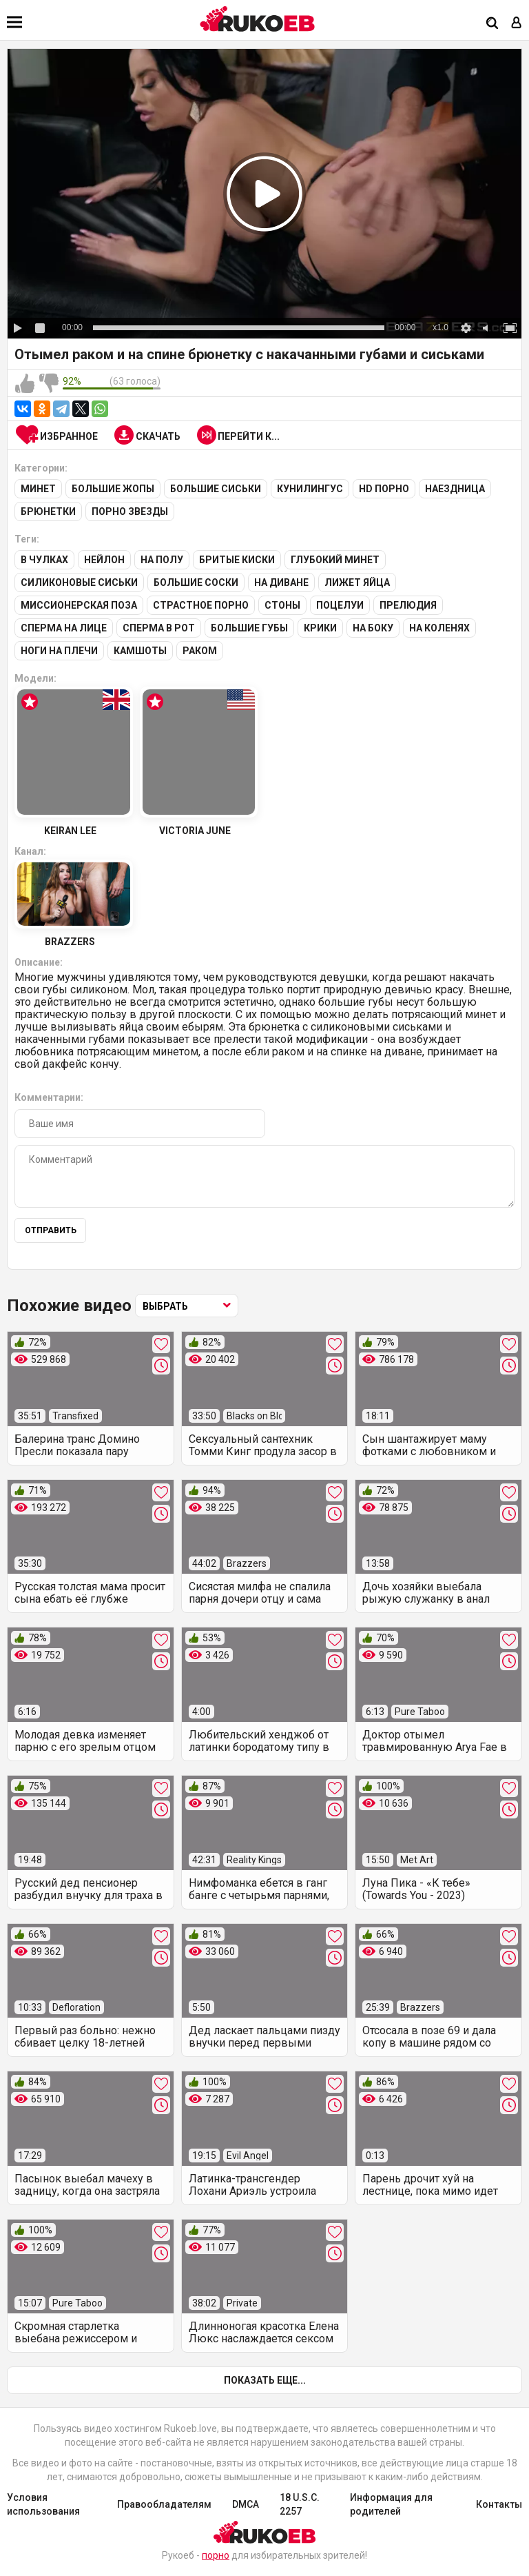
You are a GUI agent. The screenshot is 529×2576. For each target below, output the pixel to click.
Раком (200, 650)
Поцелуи (340, 605)
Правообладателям (164, 2504)
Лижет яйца (357, 582)
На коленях (439, 627)
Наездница (455, 488)
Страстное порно (201, 605)
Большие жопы (113, 488)
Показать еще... (265, 2380)
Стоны (282, 605)
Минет (38, 488)
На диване (281, 582)
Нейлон (104, 559)
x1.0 (440, 327)
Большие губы (249, 627)
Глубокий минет (335, 559)
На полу (162, 559)
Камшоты (140, 650)
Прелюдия (408, 605)
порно (215, 2555)
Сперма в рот (159, 627)
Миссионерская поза (79, 605)
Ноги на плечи (59, 650)
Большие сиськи (215, 488)
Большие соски (196, 582)
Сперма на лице (64, 627)
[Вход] (516, 24)
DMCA (245, 2504)
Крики (320, 627)
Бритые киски (237, 559)
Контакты (499, 2504)
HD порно (384, 488)
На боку (373, 627)
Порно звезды (130, 511)
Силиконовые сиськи (79, 582)
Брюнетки (48, 511)
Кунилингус (310, 488)
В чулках (44, 559)
